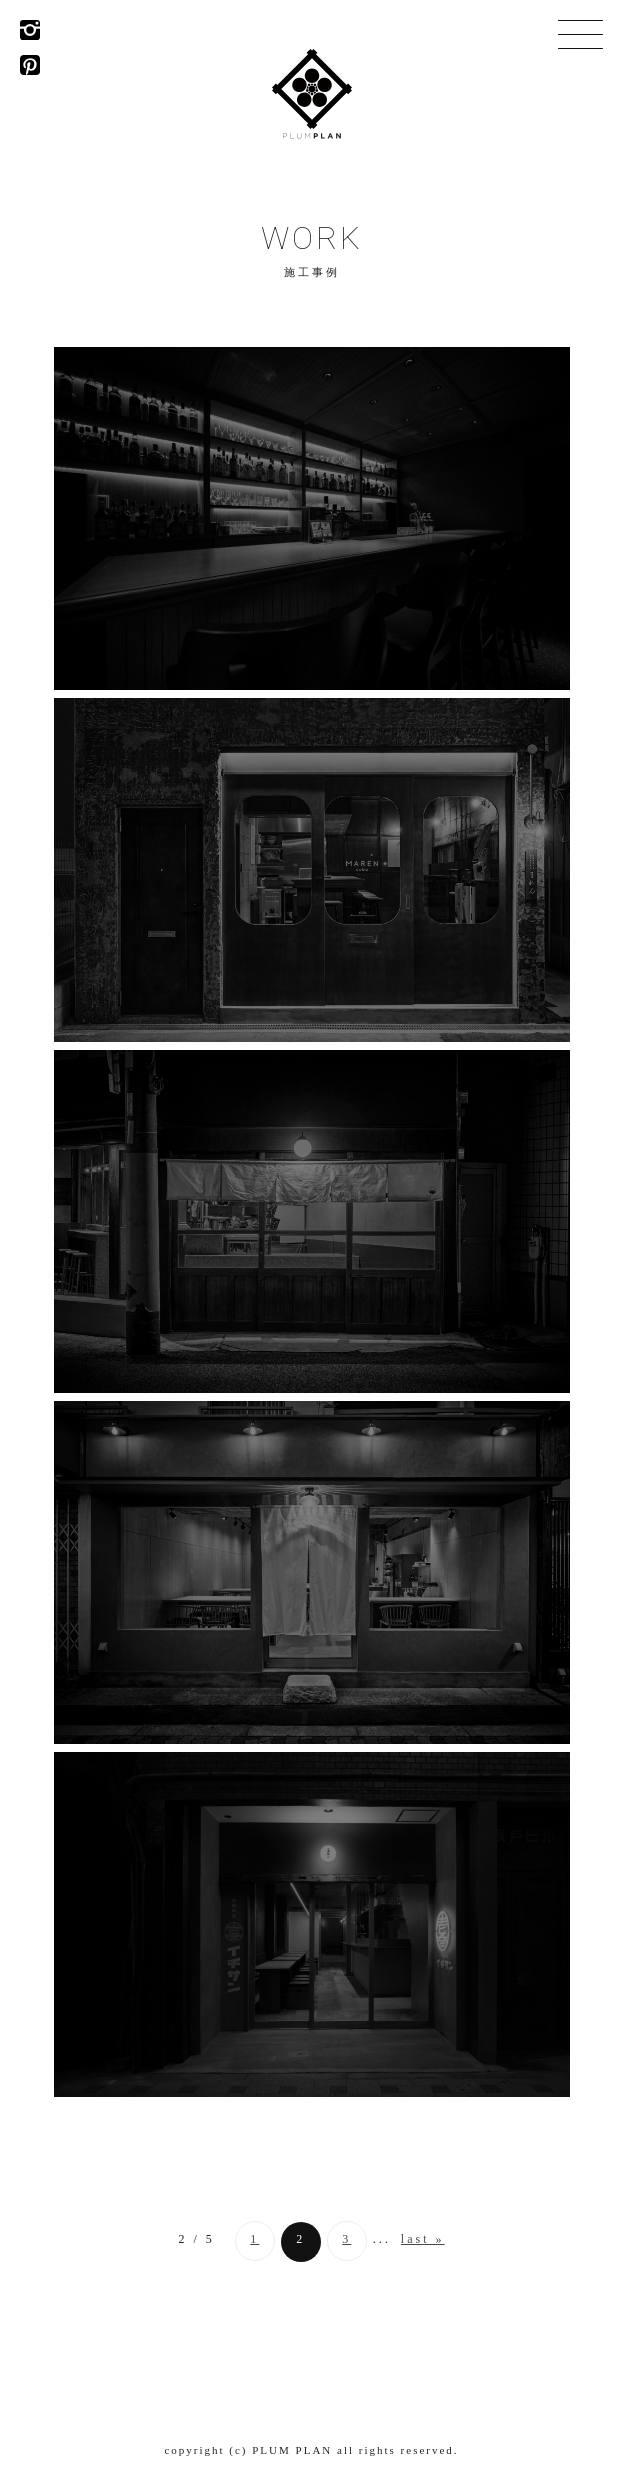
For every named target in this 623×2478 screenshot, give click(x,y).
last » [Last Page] (423, 2239)
